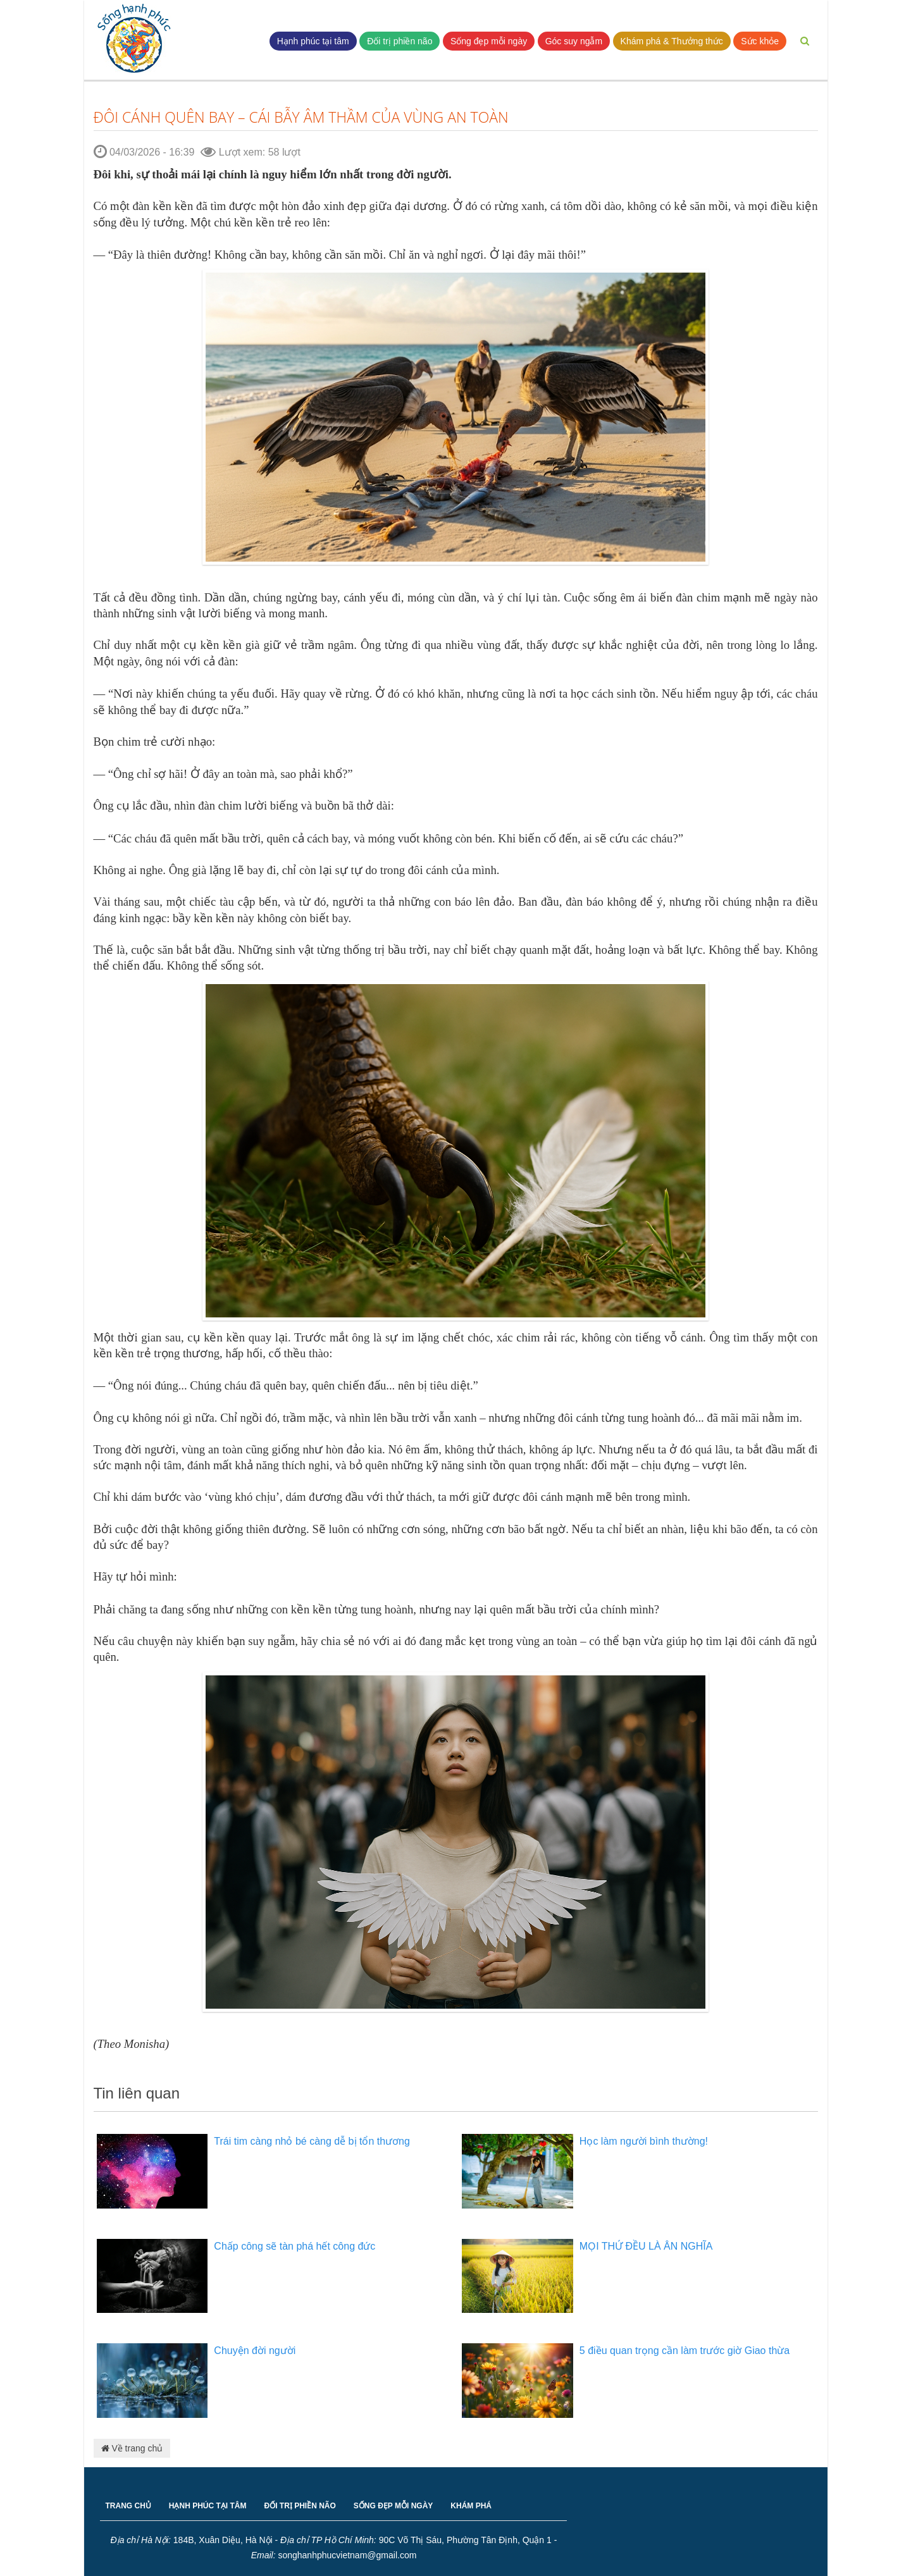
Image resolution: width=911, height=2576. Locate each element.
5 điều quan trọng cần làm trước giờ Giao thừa (684, 2350)
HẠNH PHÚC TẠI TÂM (208, 2505)
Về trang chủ (132, 2448)
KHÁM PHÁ (471, 2505)
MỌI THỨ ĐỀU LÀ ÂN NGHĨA (646, 2246)
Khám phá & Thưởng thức (672, 41)
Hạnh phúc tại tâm (313, 41)
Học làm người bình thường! (643, 2141)
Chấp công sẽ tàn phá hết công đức (294, 2246)
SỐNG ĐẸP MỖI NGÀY (393, 2505)
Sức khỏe (760, 41)
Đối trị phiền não (399, 41)
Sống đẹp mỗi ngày (488, 41)
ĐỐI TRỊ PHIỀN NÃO (300, 2505)
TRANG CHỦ (128, 2505)
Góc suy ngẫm (573, 41)
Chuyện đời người (254, 2350)
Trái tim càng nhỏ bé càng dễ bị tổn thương (312, 2141)
